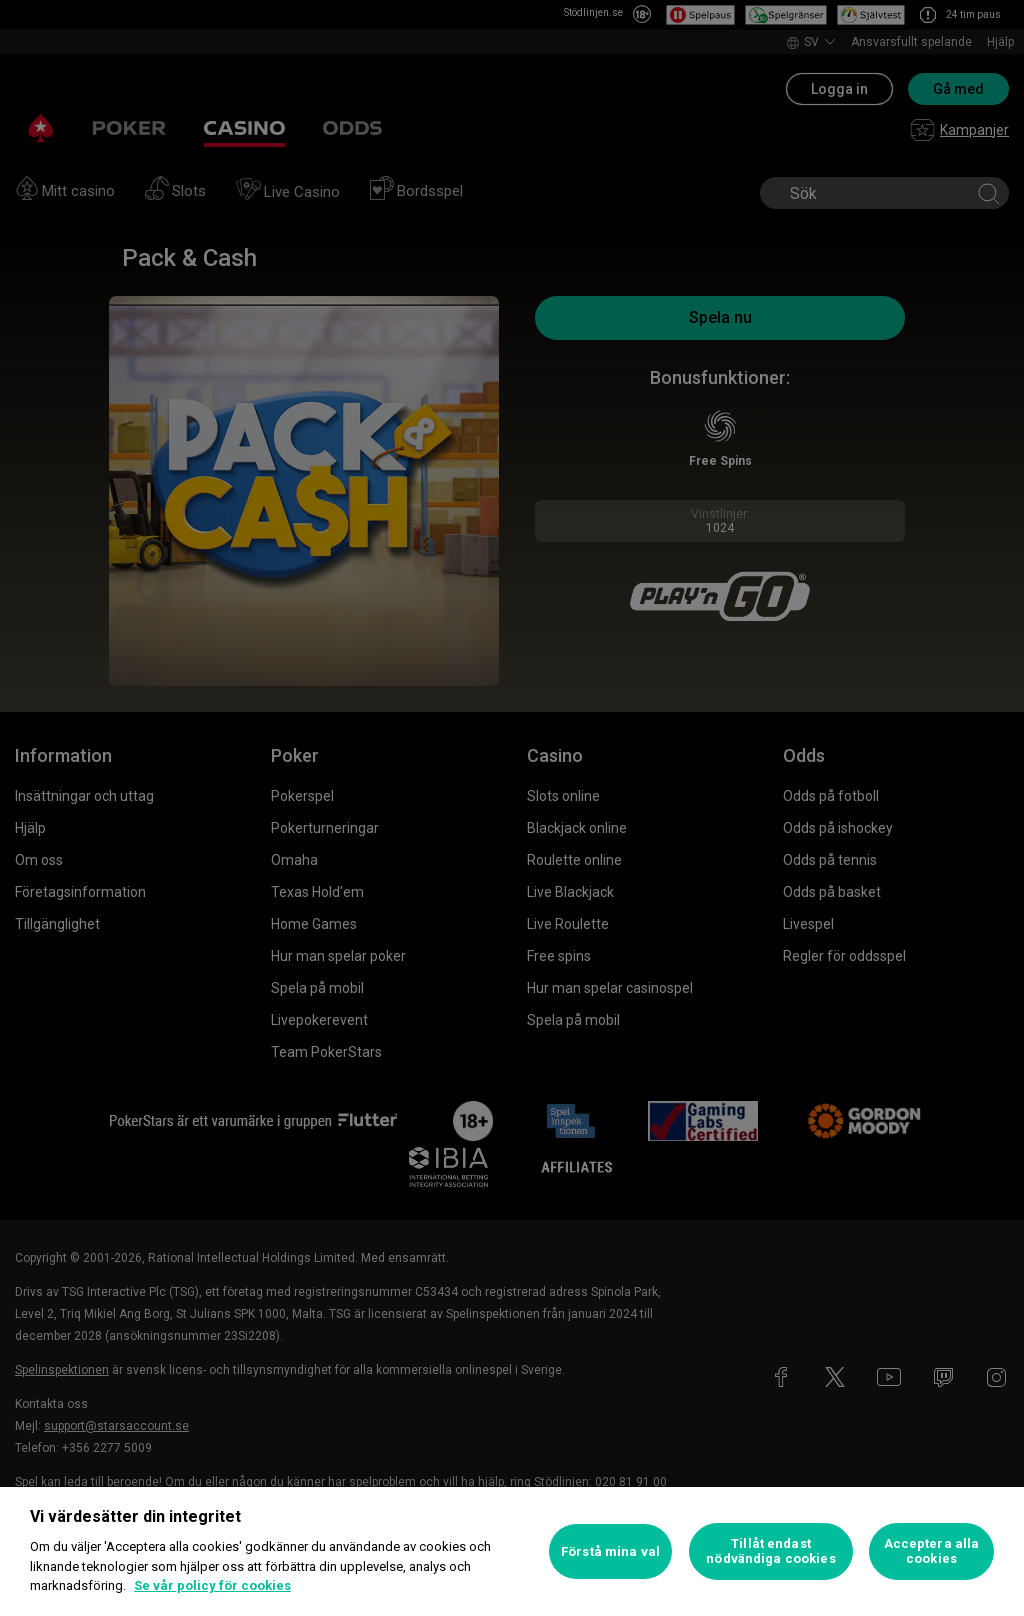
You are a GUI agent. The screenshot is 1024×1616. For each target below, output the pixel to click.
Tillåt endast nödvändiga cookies (770, 1551)
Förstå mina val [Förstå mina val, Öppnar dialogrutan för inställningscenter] (610, 1551)
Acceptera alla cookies (932, 1551)
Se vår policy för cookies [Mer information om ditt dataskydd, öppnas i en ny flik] (212, 1585)
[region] (512, 1551)
